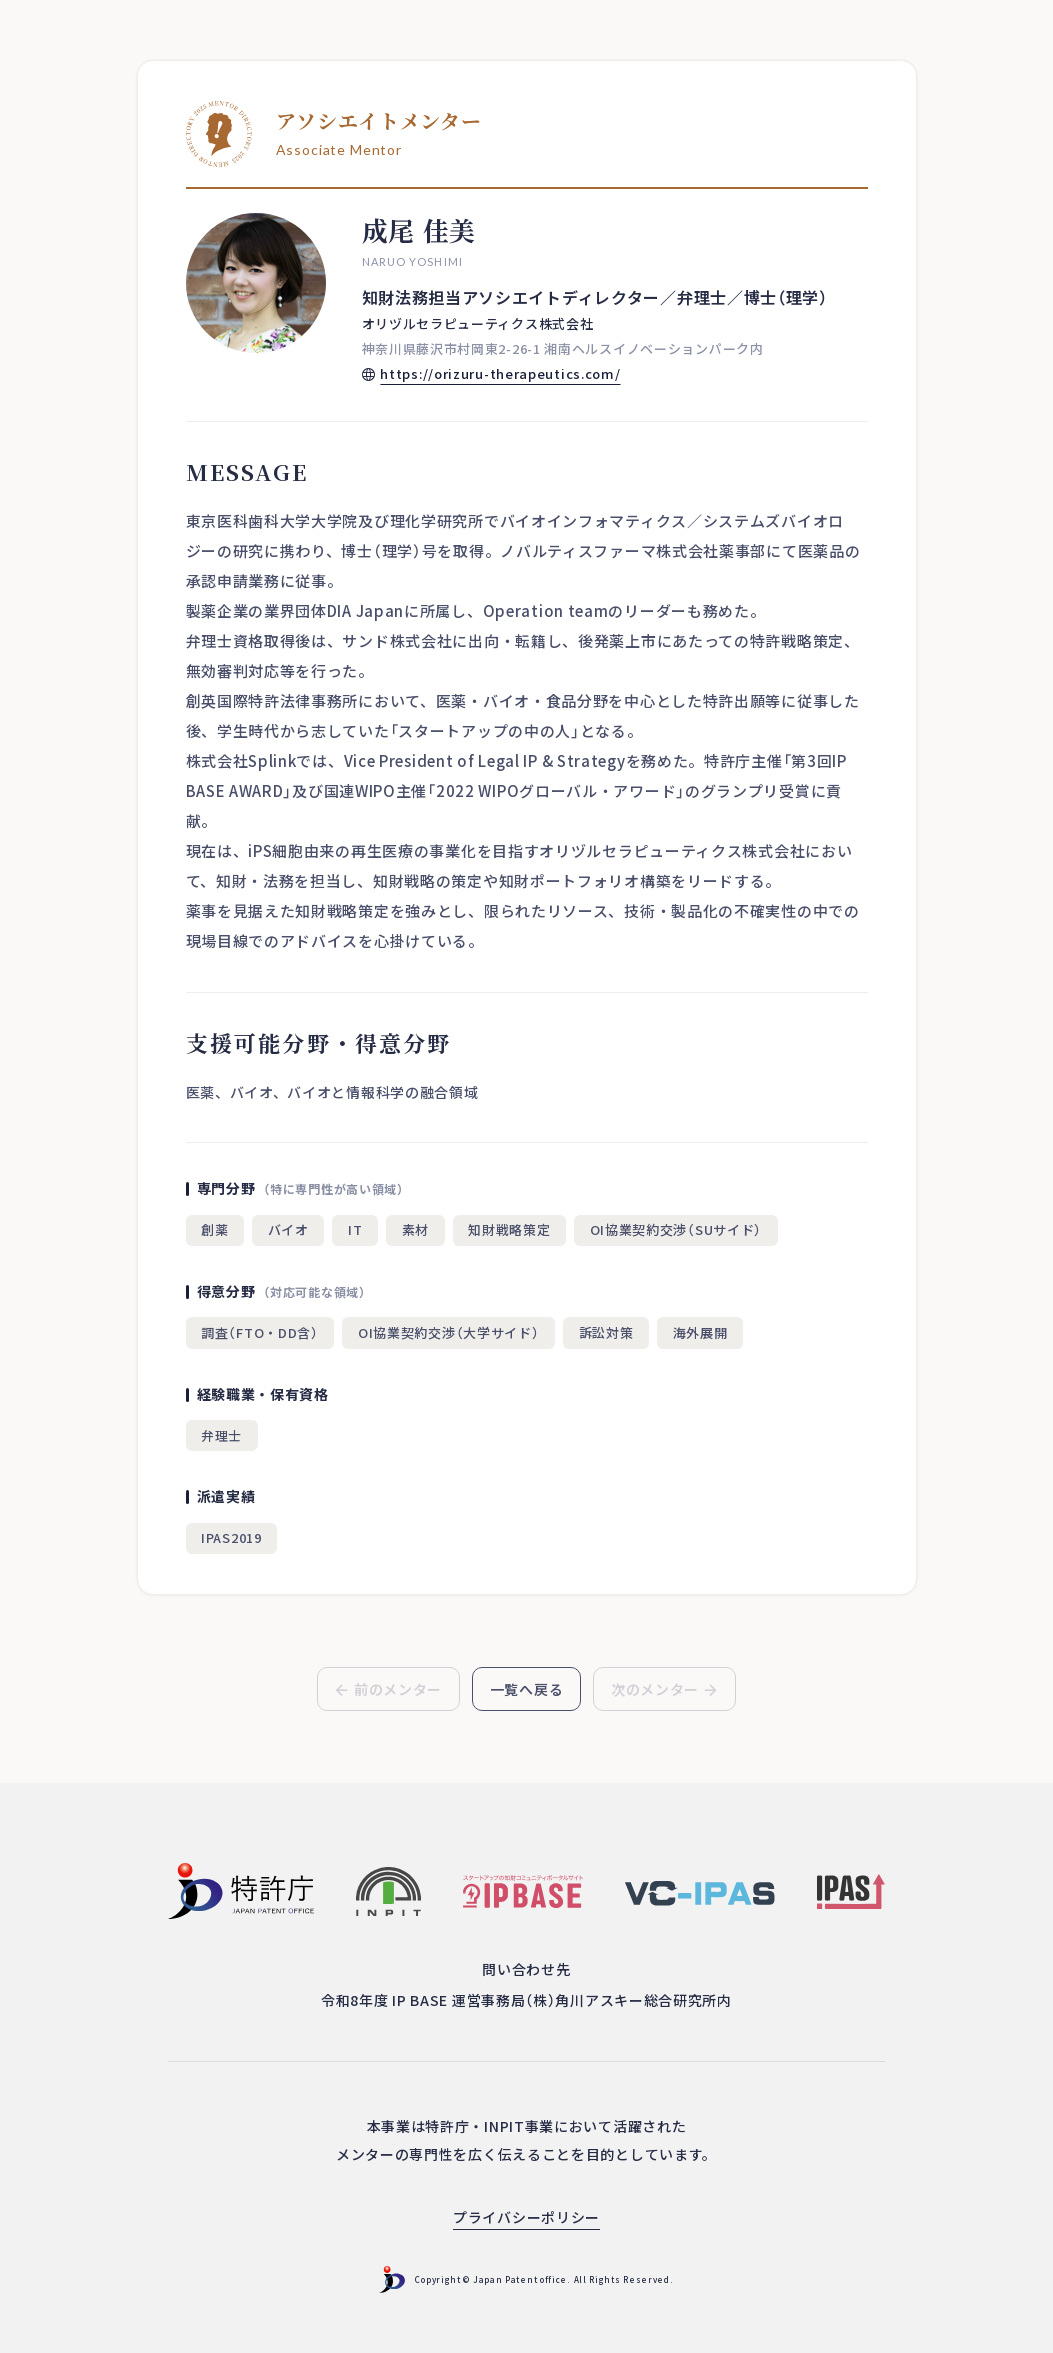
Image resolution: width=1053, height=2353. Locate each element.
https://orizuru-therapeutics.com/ (500, 373)
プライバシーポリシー (526, 2217)
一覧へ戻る (527, 1689)
